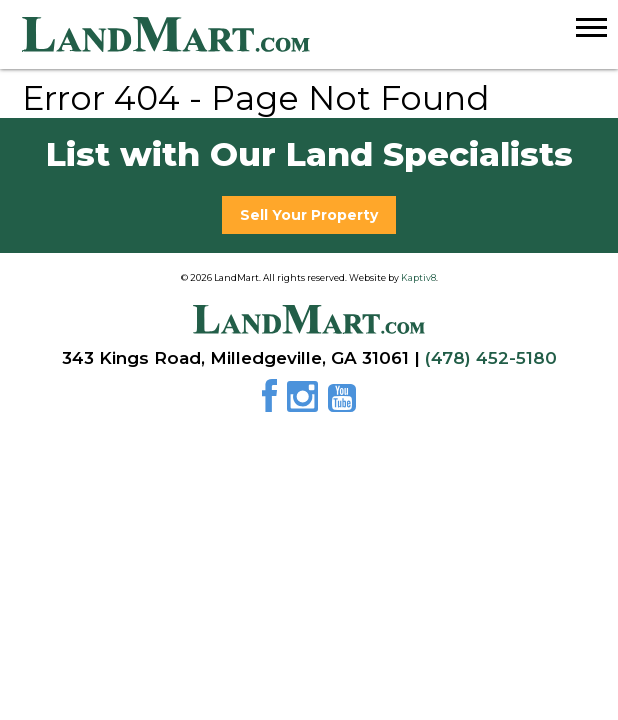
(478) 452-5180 (491, 358)
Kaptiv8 (418, 277)
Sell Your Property (309, 215)
